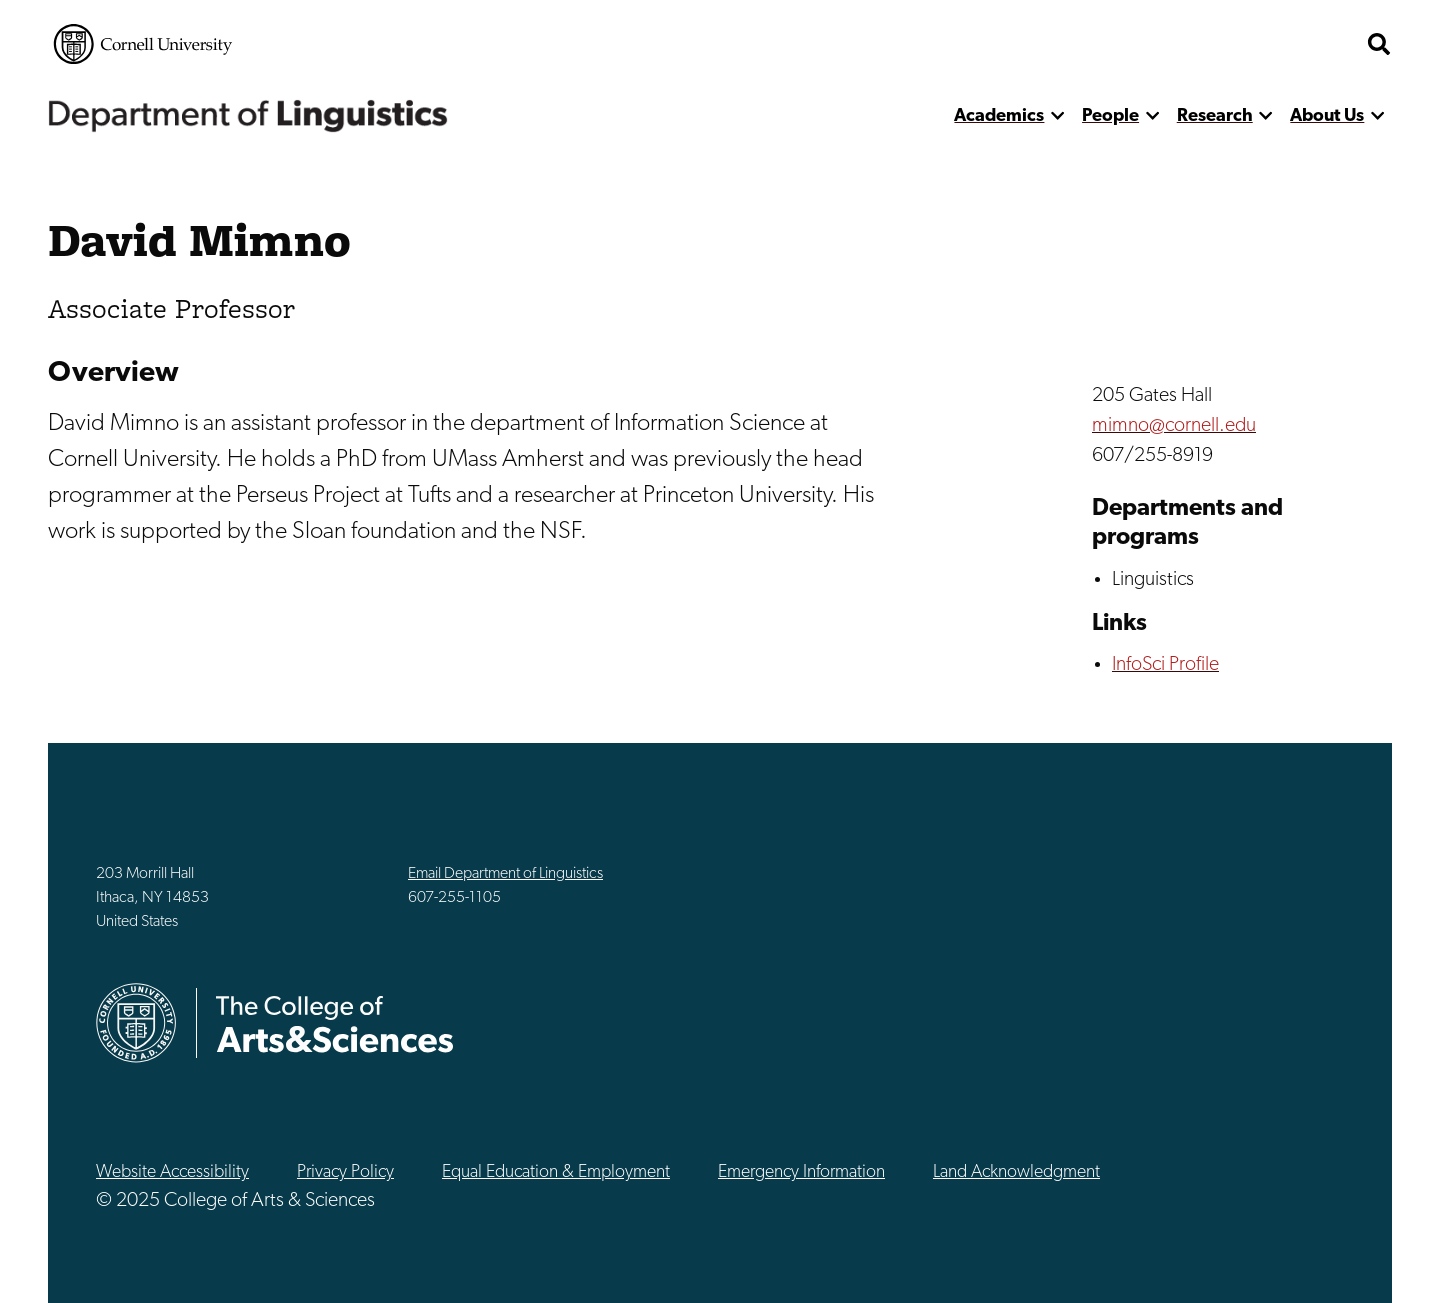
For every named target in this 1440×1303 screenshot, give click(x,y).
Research (1215, 116)
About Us (1327, 116)
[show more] (1057, 116)
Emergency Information (801, 1172)
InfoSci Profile (1165, 665)
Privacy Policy (345, 1172)
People (1110, 116)
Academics (999, 116)
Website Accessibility (172, 1172)
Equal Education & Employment (556, 1172)
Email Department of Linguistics (505, 874)
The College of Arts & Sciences (1236, 44)
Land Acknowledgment (1016, 1172)
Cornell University (143, 44)
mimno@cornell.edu (1174, 426)
